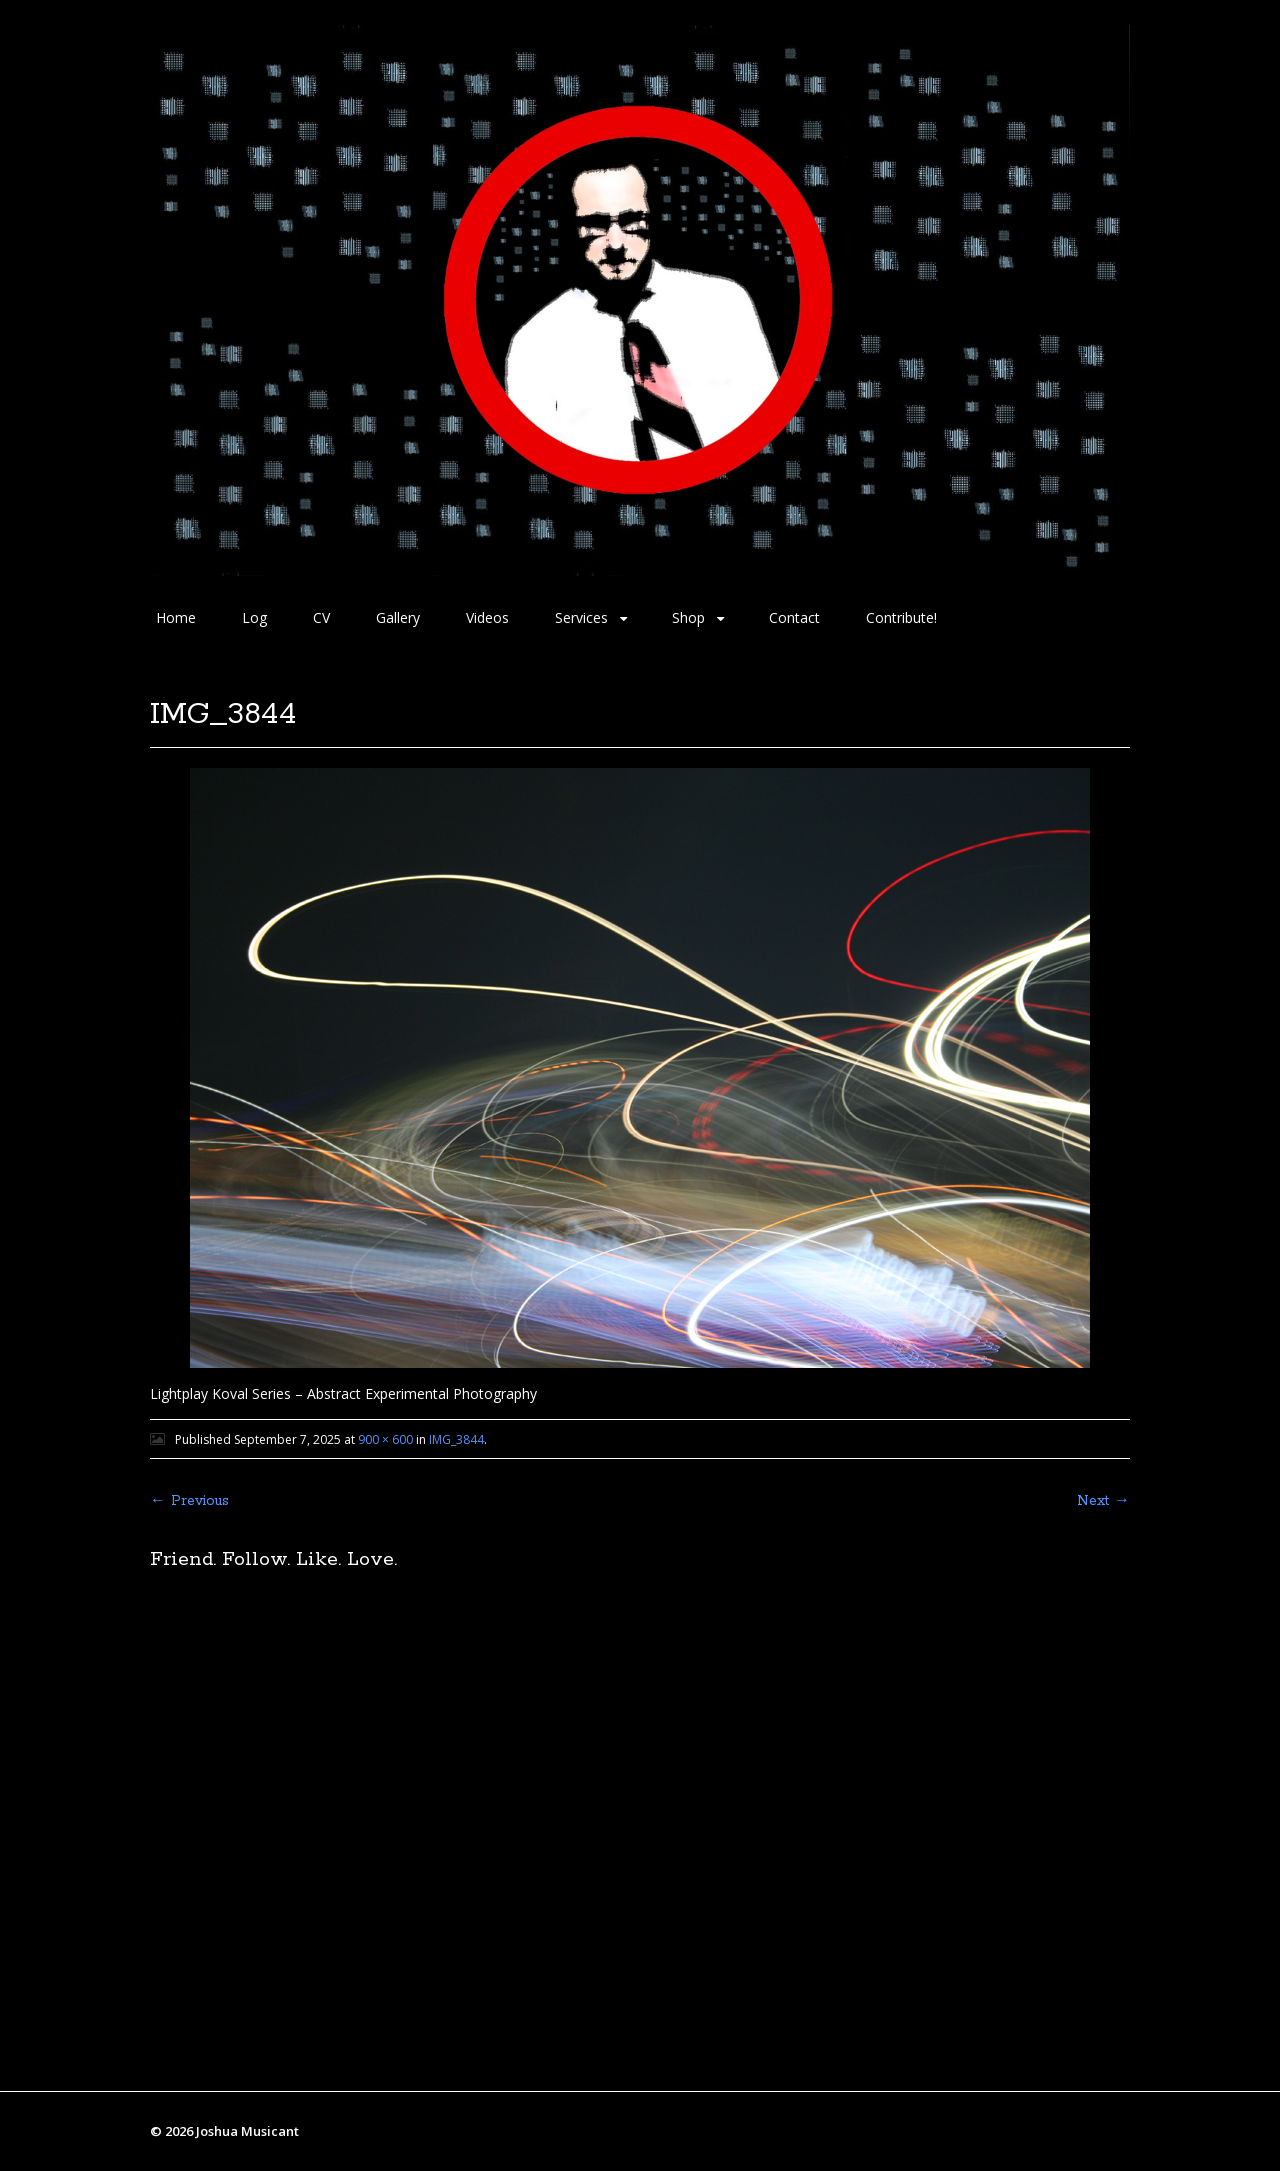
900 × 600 (385, 1439)
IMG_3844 (456, 1439)
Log (254, 617)
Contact (794, 617)
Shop (688, 617)
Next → (1103, 1501)
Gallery (398, 617)
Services (581, 617)
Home (176, 617)
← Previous (189, 1501)
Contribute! (901, 617)
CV (321, 617)
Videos (487, 617)
